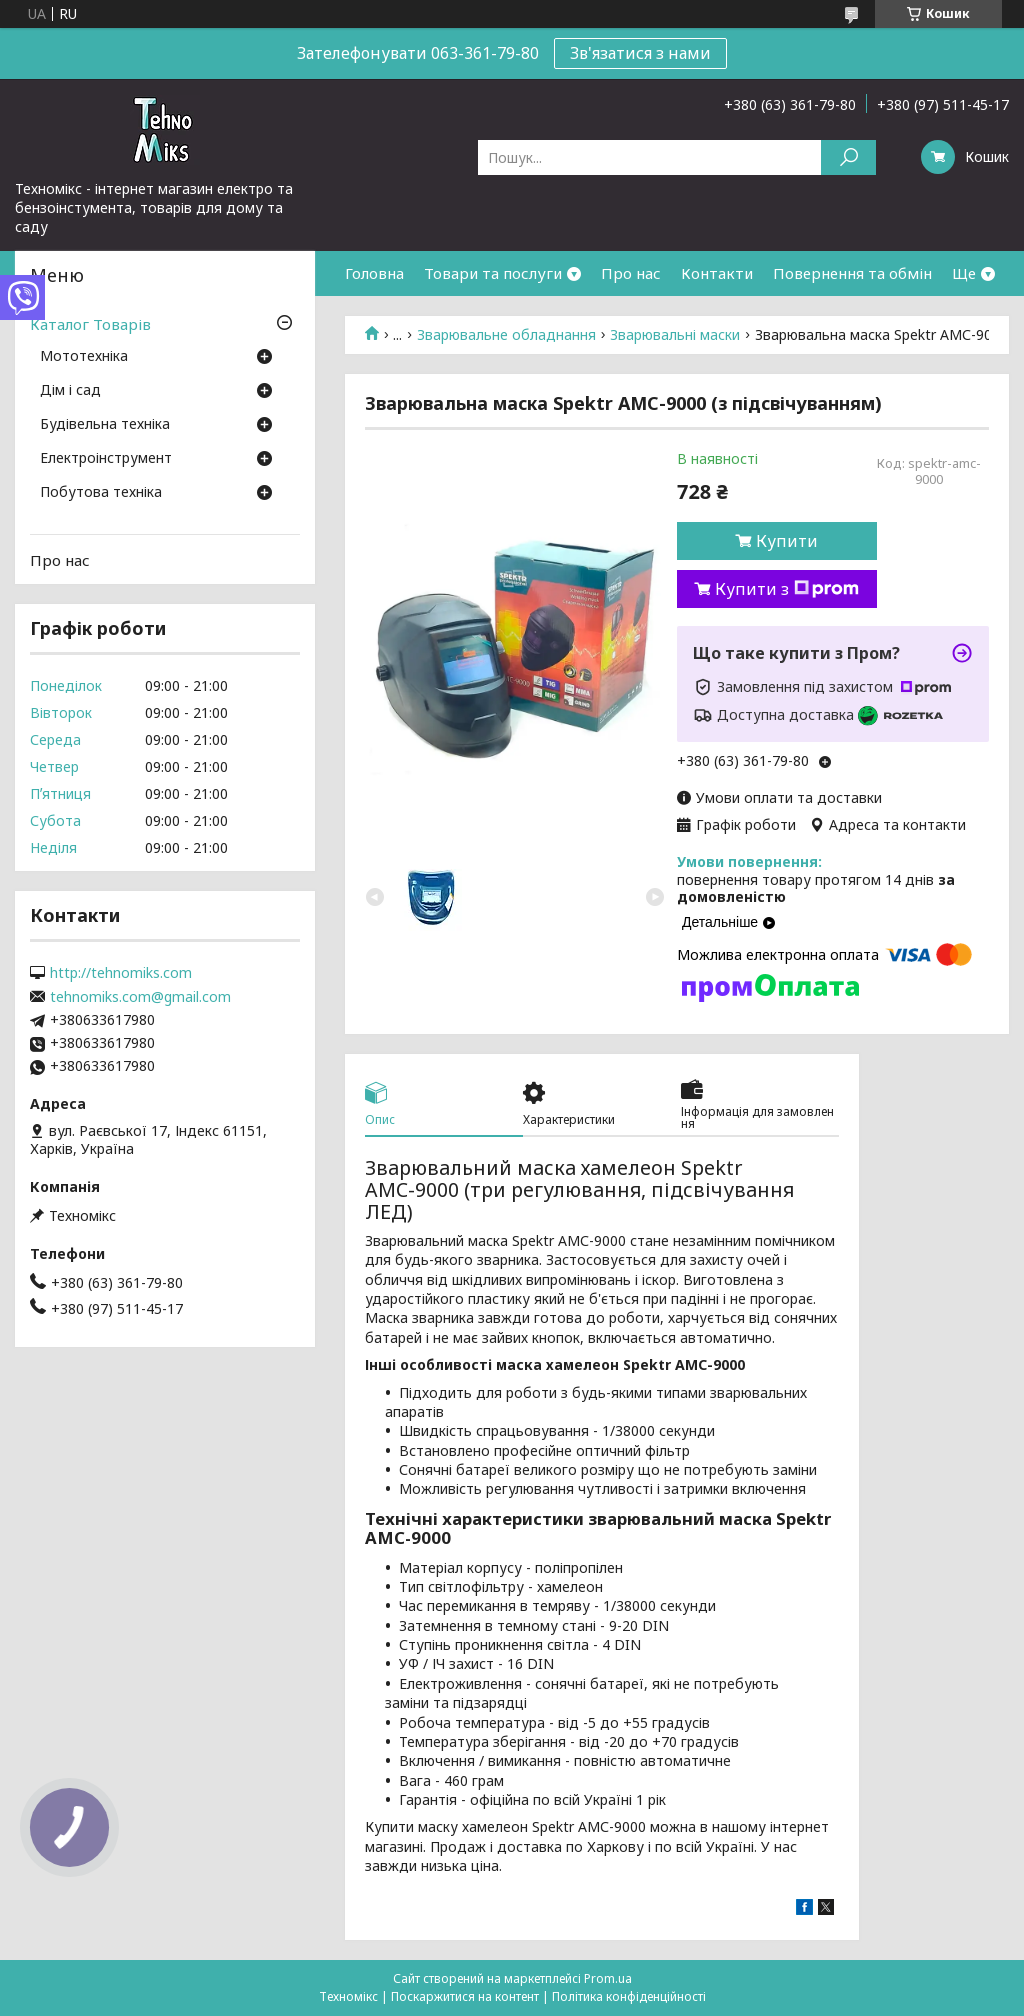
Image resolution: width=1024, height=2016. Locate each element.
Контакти (717, 273)
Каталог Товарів (90, 324)
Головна (374, 273)
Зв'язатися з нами (640, 53)
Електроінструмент (106, 459)
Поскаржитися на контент (465, 1996)
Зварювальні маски (675, 335)
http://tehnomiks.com (121, 973)
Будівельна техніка (105, 425)
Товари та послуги (493, 273)
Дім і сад (70, 391)
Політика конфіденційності (629, 1996)
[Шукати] (848, 157)
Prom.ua (608, 1978)
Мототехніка (84, 357)
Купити (787, 541)
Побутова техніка (101, 493)
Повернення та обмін (852, 273)
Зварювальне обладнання (506, 335)
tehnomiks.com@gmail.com (140, 997)
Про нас (631, 273)
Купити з (787, 589)
